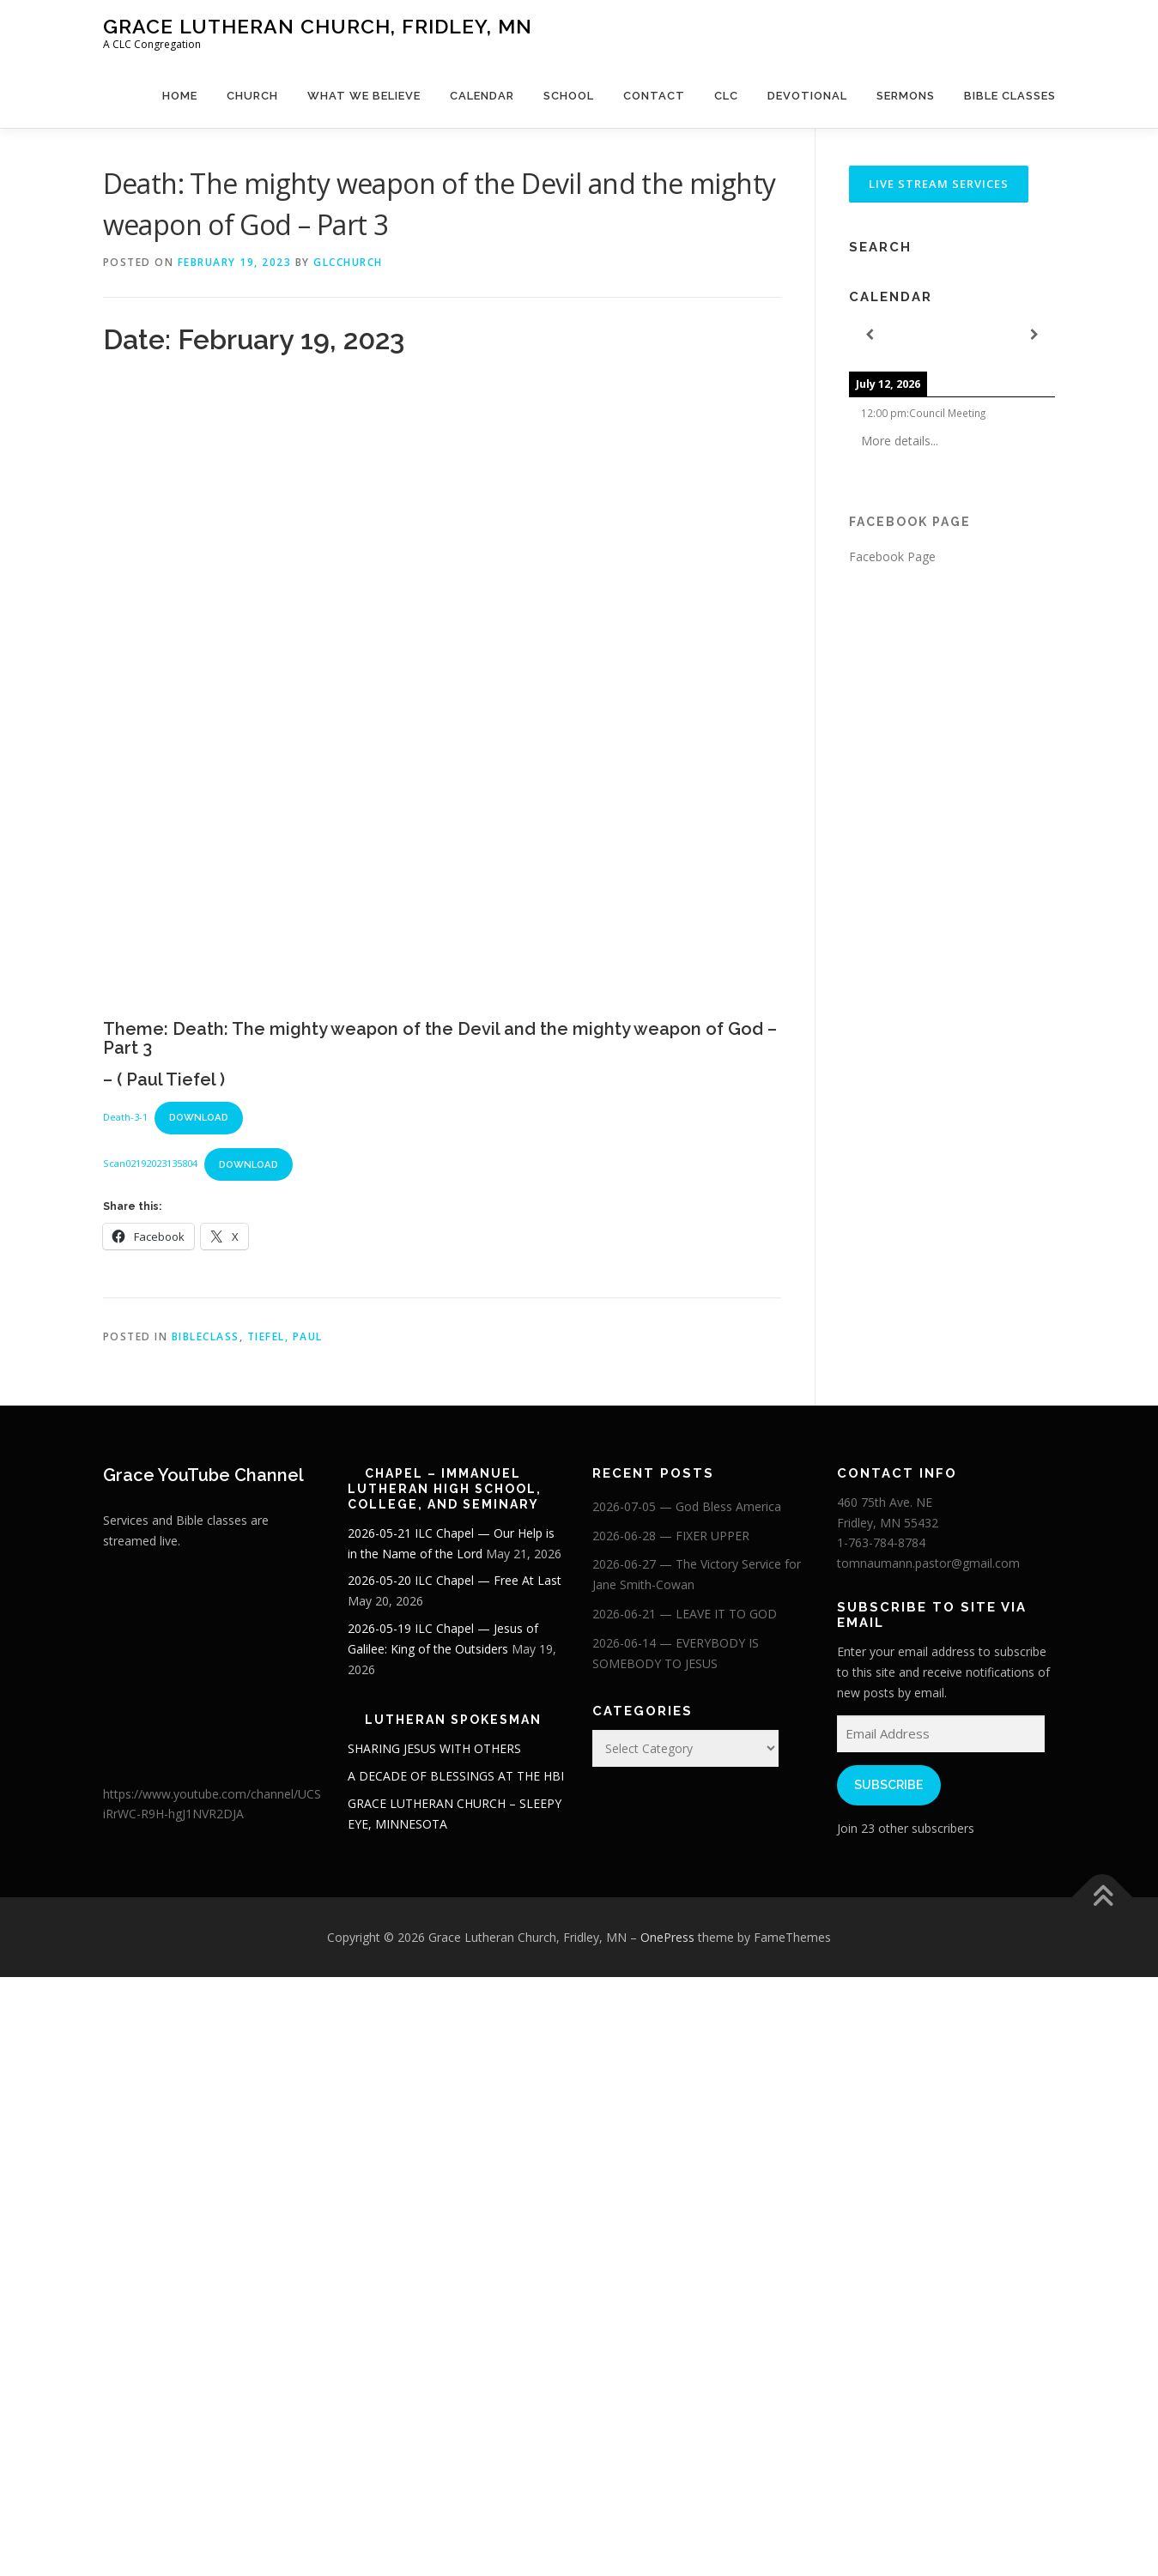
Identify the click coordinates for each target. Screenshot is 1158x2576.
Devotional (807, 95)
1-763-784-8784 (881, 1542)
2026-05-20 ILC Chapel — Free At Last (454, 1580)
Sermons (905, 95)
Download (198, 1117)
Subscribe (888, 1785)
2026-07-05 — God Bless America (686, 1506)
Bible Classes (1010, 95)
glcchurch (348, 262)
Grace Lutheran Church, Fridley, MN (317, 26)
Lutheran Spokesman (453, 1719)
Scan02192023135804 (150, 1164)
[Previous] (869, 335)
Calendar (482, 95)
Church (252, 95)
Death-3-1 (125, 1116)
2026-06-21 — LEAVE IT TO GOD (684, 1613)
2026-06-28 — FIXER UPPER (670, 1535)
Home (179, 95)
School (568, 95)
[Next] (1034, 335)
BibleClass (205, 1336)
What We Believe (364, 95)
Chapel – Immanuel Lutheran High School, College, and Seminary (445, 1488)
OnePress (667, 1937)
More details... (899, 440)
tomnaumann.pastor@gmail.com (928, 1563)
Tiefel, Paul (285, 1336)
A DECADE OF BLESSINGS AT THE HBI (456, 1776)
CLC (726, 95)
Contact (654, 95)
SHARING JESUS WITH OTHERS (434, 1748)
